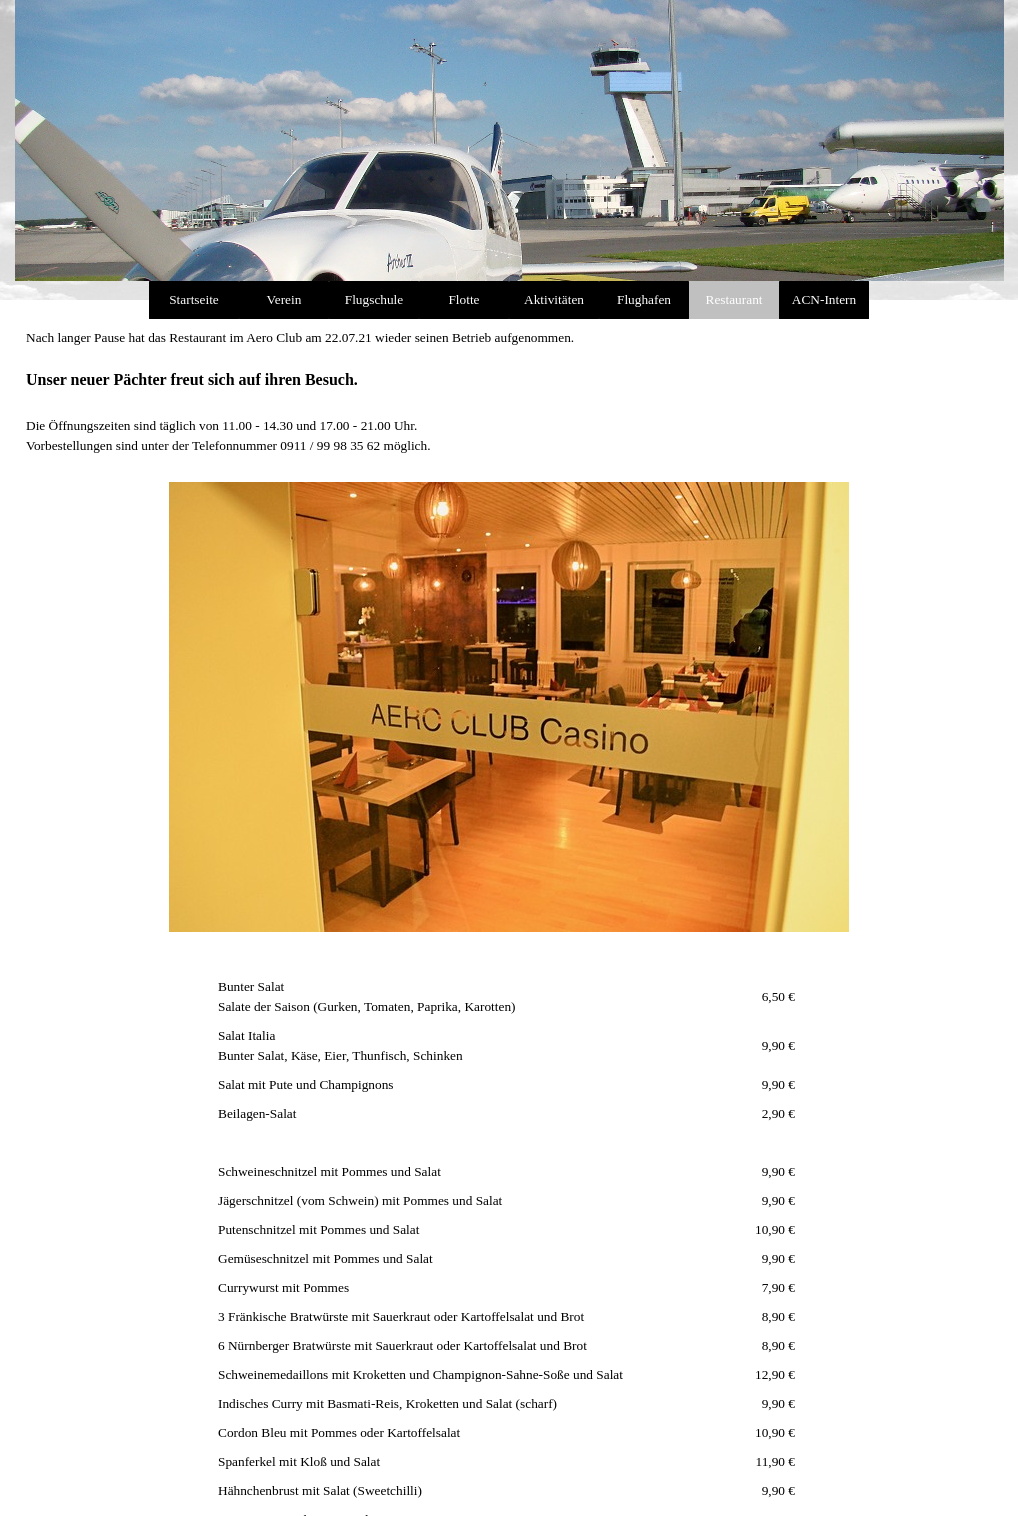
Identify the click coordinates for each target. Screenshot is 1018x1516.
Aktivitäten (554, 299)
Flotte (463, 299)
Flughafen (644, 299)
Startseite (194, 299)
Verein (284, 299)
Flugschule (374, 299)
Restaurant (734, 299)
